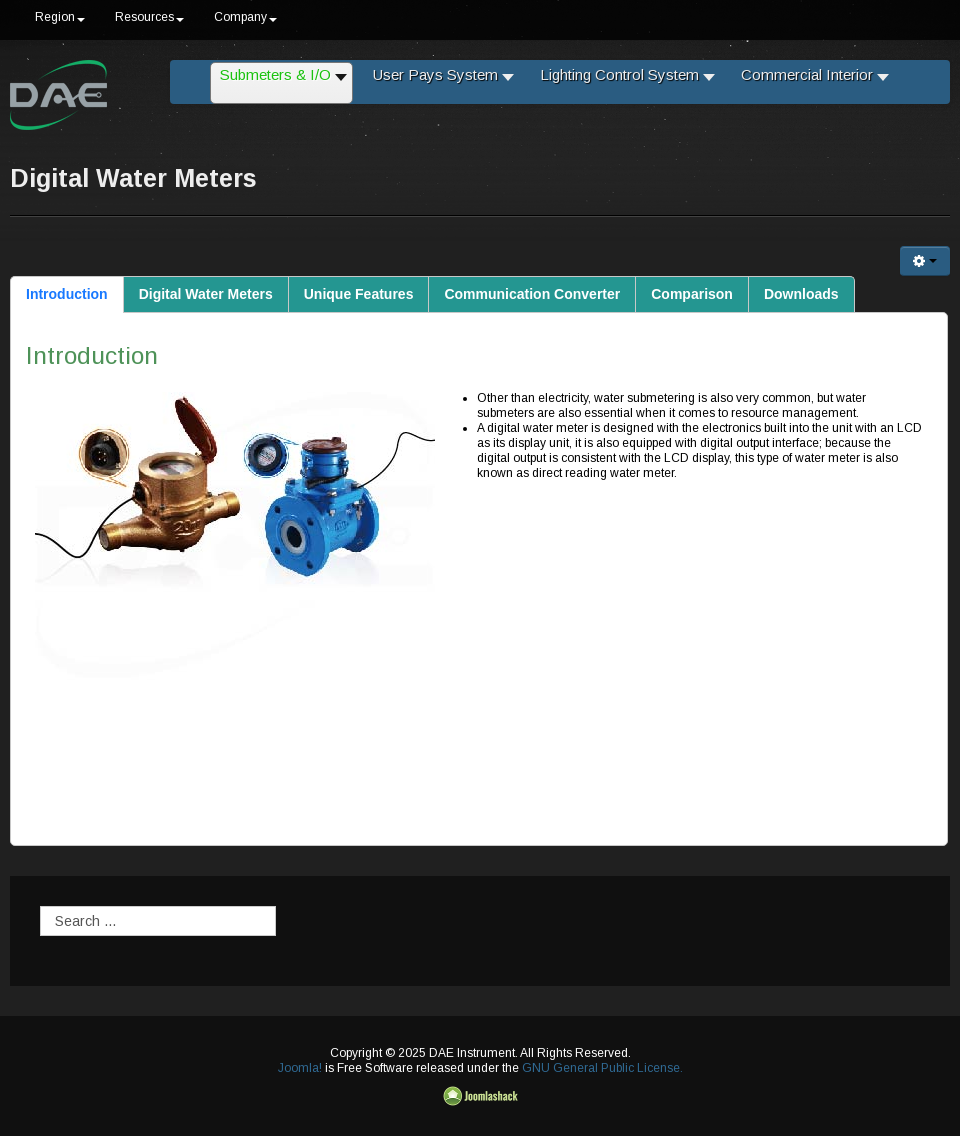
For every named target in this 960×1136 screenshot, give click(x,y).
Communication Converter (532, 294)
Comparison (692, 294)
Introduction (67, 294)
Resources (149, 17)
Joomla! (300, 1068)
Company (245, 17)
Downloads (801, 294)
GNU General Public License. (602, 1068)
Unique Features (359, 294)
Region (60, 17)
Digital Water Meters (206, 294)
